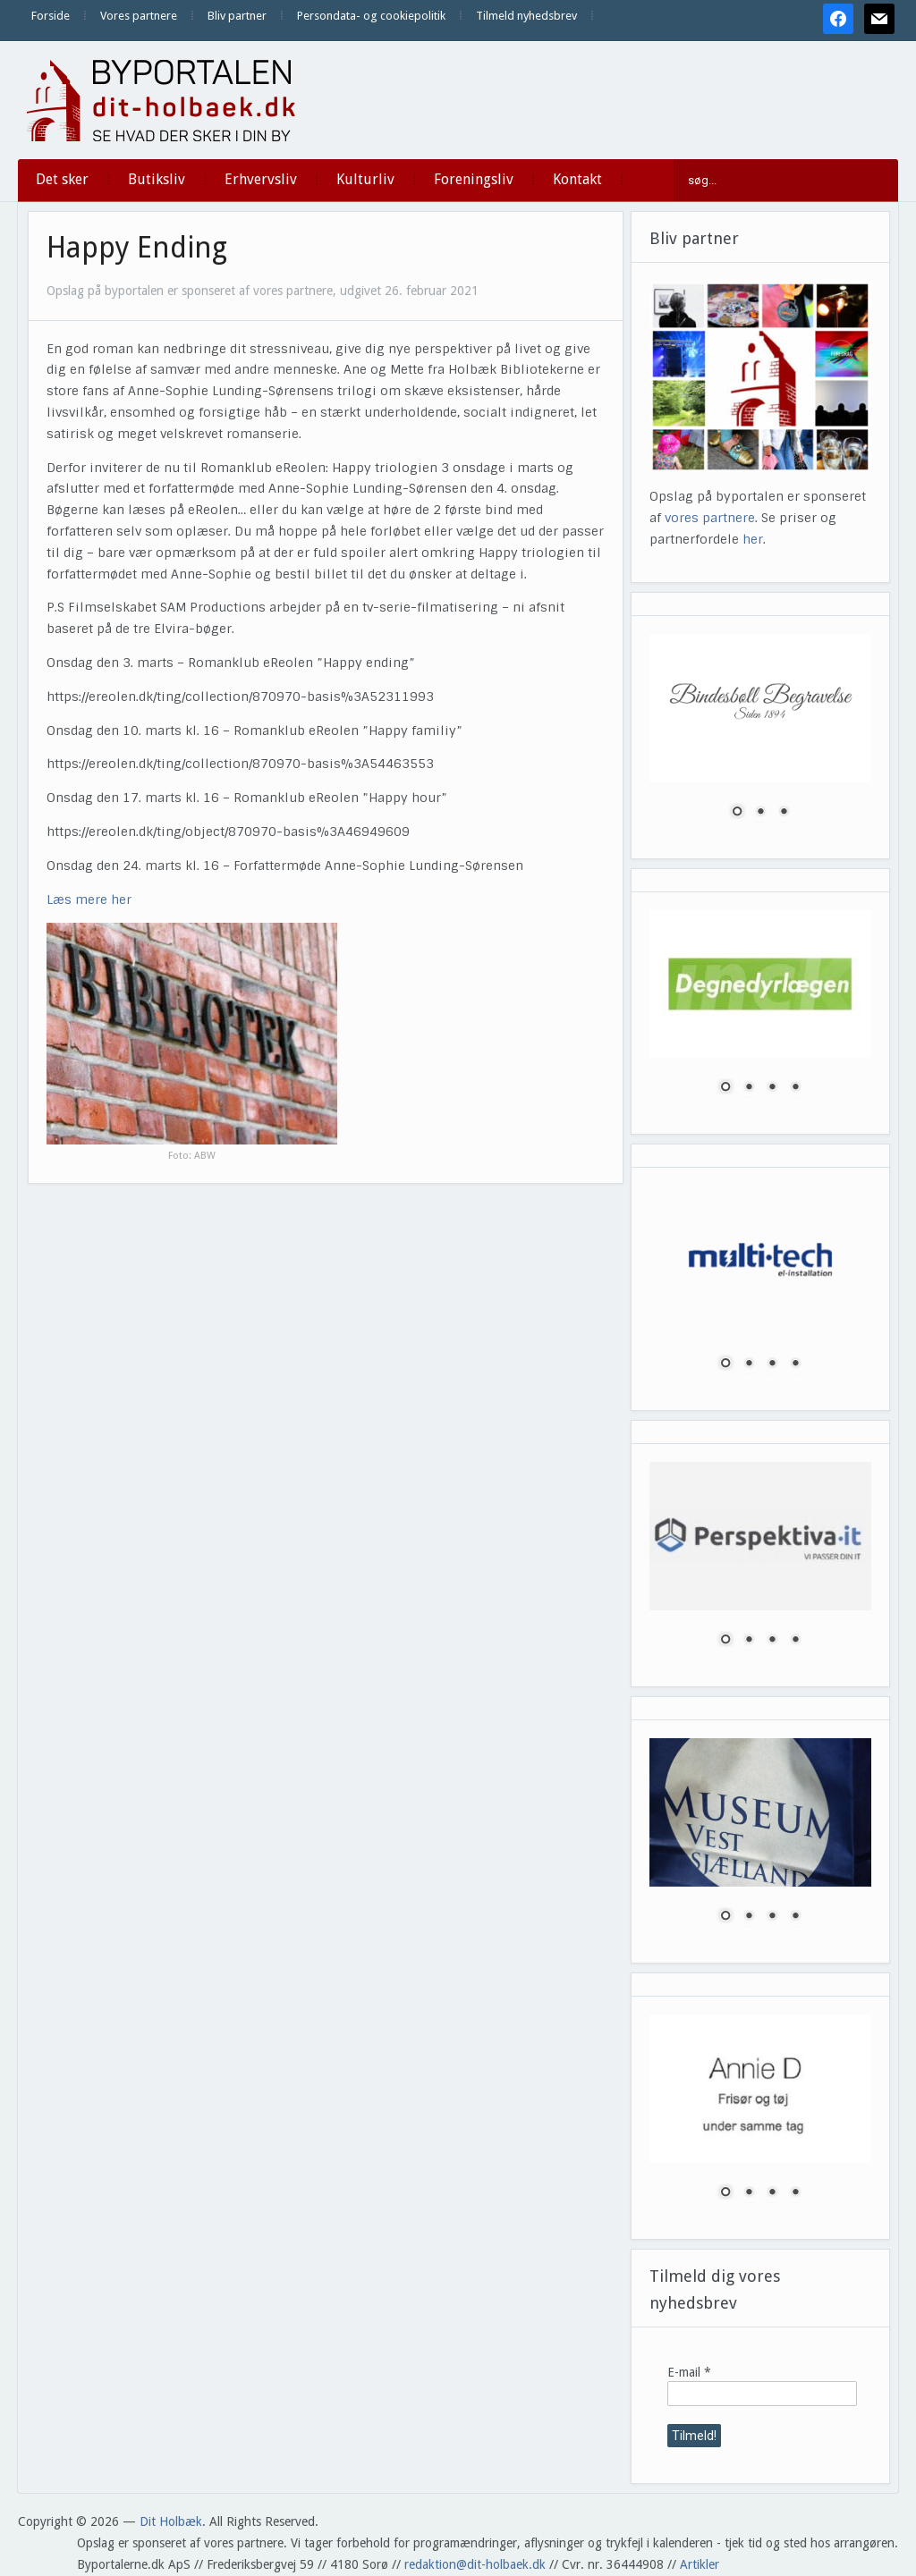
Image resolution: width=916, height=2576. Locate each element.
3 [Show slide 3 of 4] (772, 1088)
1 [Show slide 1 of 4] (725, 1088)
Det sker (62, 179)
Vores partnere (138, 15)
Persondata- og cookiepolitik (371, 15)
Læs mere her (89, 899)
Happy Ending (137, 248)
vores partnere (710, 518)
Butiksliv (156, 179)
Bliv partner (237, 15)
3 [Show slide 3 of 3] (783, 813)
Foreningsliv (473, 179)
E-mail (689, 2372)
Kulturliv (365, 179)
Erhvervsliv (261, 179)
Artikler (699, 2564)
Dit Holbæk (171, 2521)
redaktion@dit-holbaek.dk (475, 2564)
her (752, 539)
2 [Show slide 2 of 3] (760, 813)
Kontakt (577, 179)
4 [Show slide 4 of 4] (795, 1088)
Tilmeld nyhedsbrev (526, 15)
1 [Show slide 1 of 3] (737, 813)
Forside (50, 15)
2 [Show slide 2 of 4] (749, 1088)
